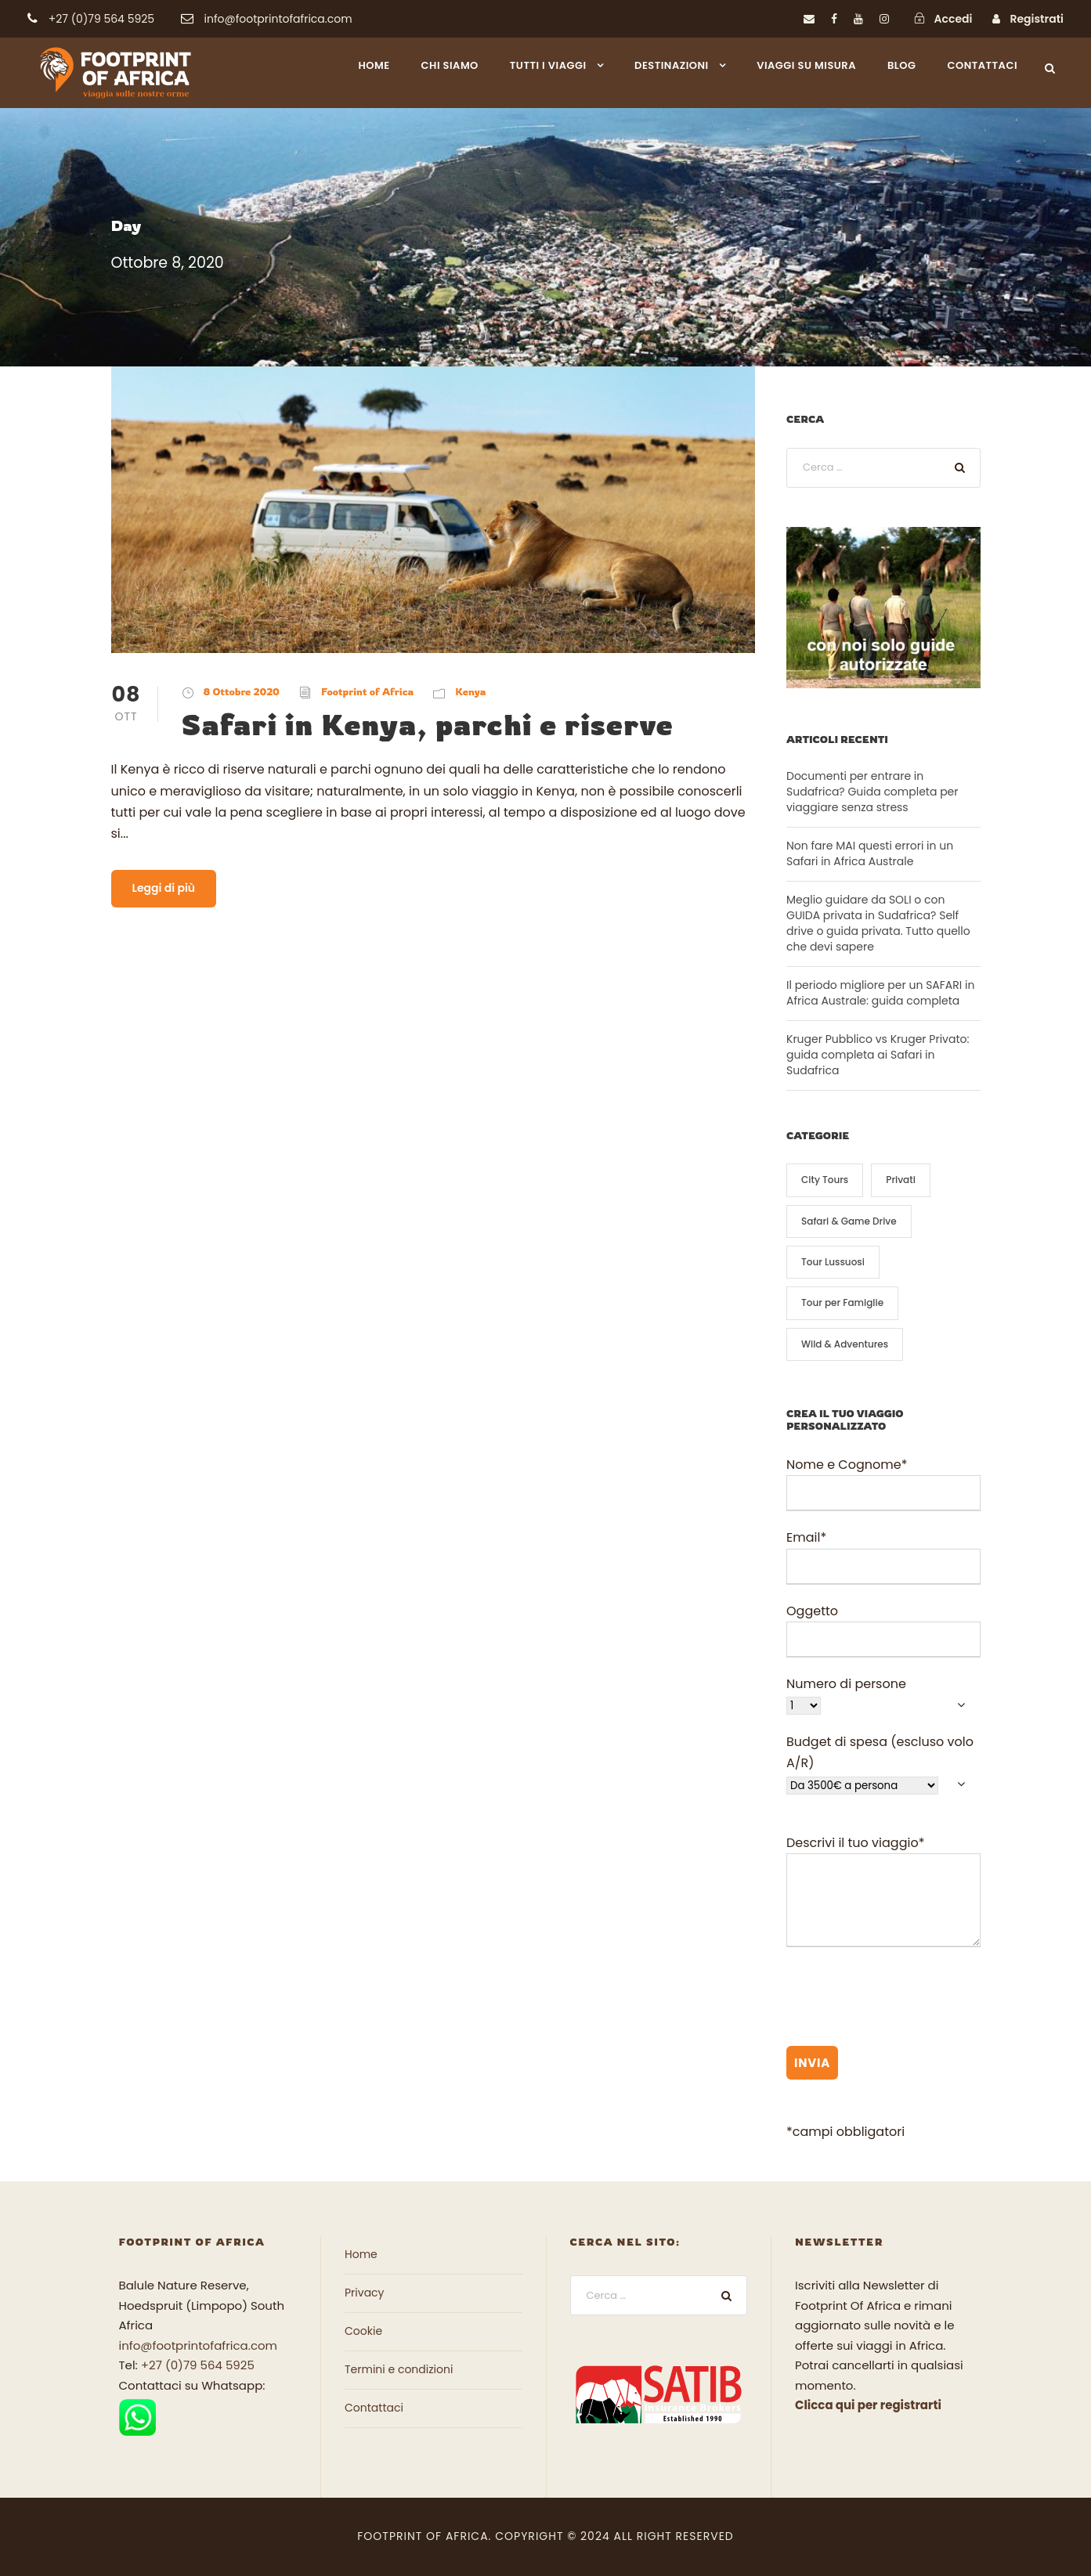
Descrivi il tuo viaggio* (883, 1894)
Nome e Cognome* (883, 1483)
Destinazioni (671, 65)
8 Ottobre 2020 (242, 691)
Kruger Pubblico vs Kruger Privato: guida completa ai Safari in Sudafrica (877, 1054)
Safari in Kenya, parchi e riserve (428, 724)
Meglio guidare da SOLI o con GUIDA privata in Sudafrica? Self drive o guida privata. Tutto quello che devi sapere (878, 923)
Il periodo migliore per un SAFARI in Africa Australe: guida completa (880, 992)
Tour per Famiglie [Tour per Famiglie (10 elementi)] (842, 1302)
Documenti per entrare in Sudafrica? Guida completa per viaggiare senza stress (872, 791)
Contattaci (982, 65)
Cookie (363, 2331)
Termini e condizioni (399, 2369)
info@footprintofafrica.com (198, 2345)
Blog (901, 65)
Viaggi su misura (806, 65)
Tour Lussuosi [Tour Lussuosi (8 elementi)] (833, 1261)
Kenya (470, 691)
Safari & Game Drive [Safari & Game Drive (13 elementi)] (849, 1221)
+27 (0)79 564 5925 (198, 2365)
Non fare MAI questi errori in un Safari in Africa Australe (869, 853)
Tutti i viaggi (548, 65)
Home (373, 65)
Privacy (364, 2292)
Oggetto (883, 1630)
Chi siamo (450, 65)
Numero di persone (883, 1695)
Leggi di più (164, 888)
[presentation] (905, 1999)
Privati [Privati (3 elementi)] (901, 1179)
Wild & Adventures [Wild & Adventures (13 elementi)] (844, 1344)
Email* (883, 1556)
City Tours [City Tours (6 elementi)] (824, 1179)
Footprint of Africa (367, 691)
